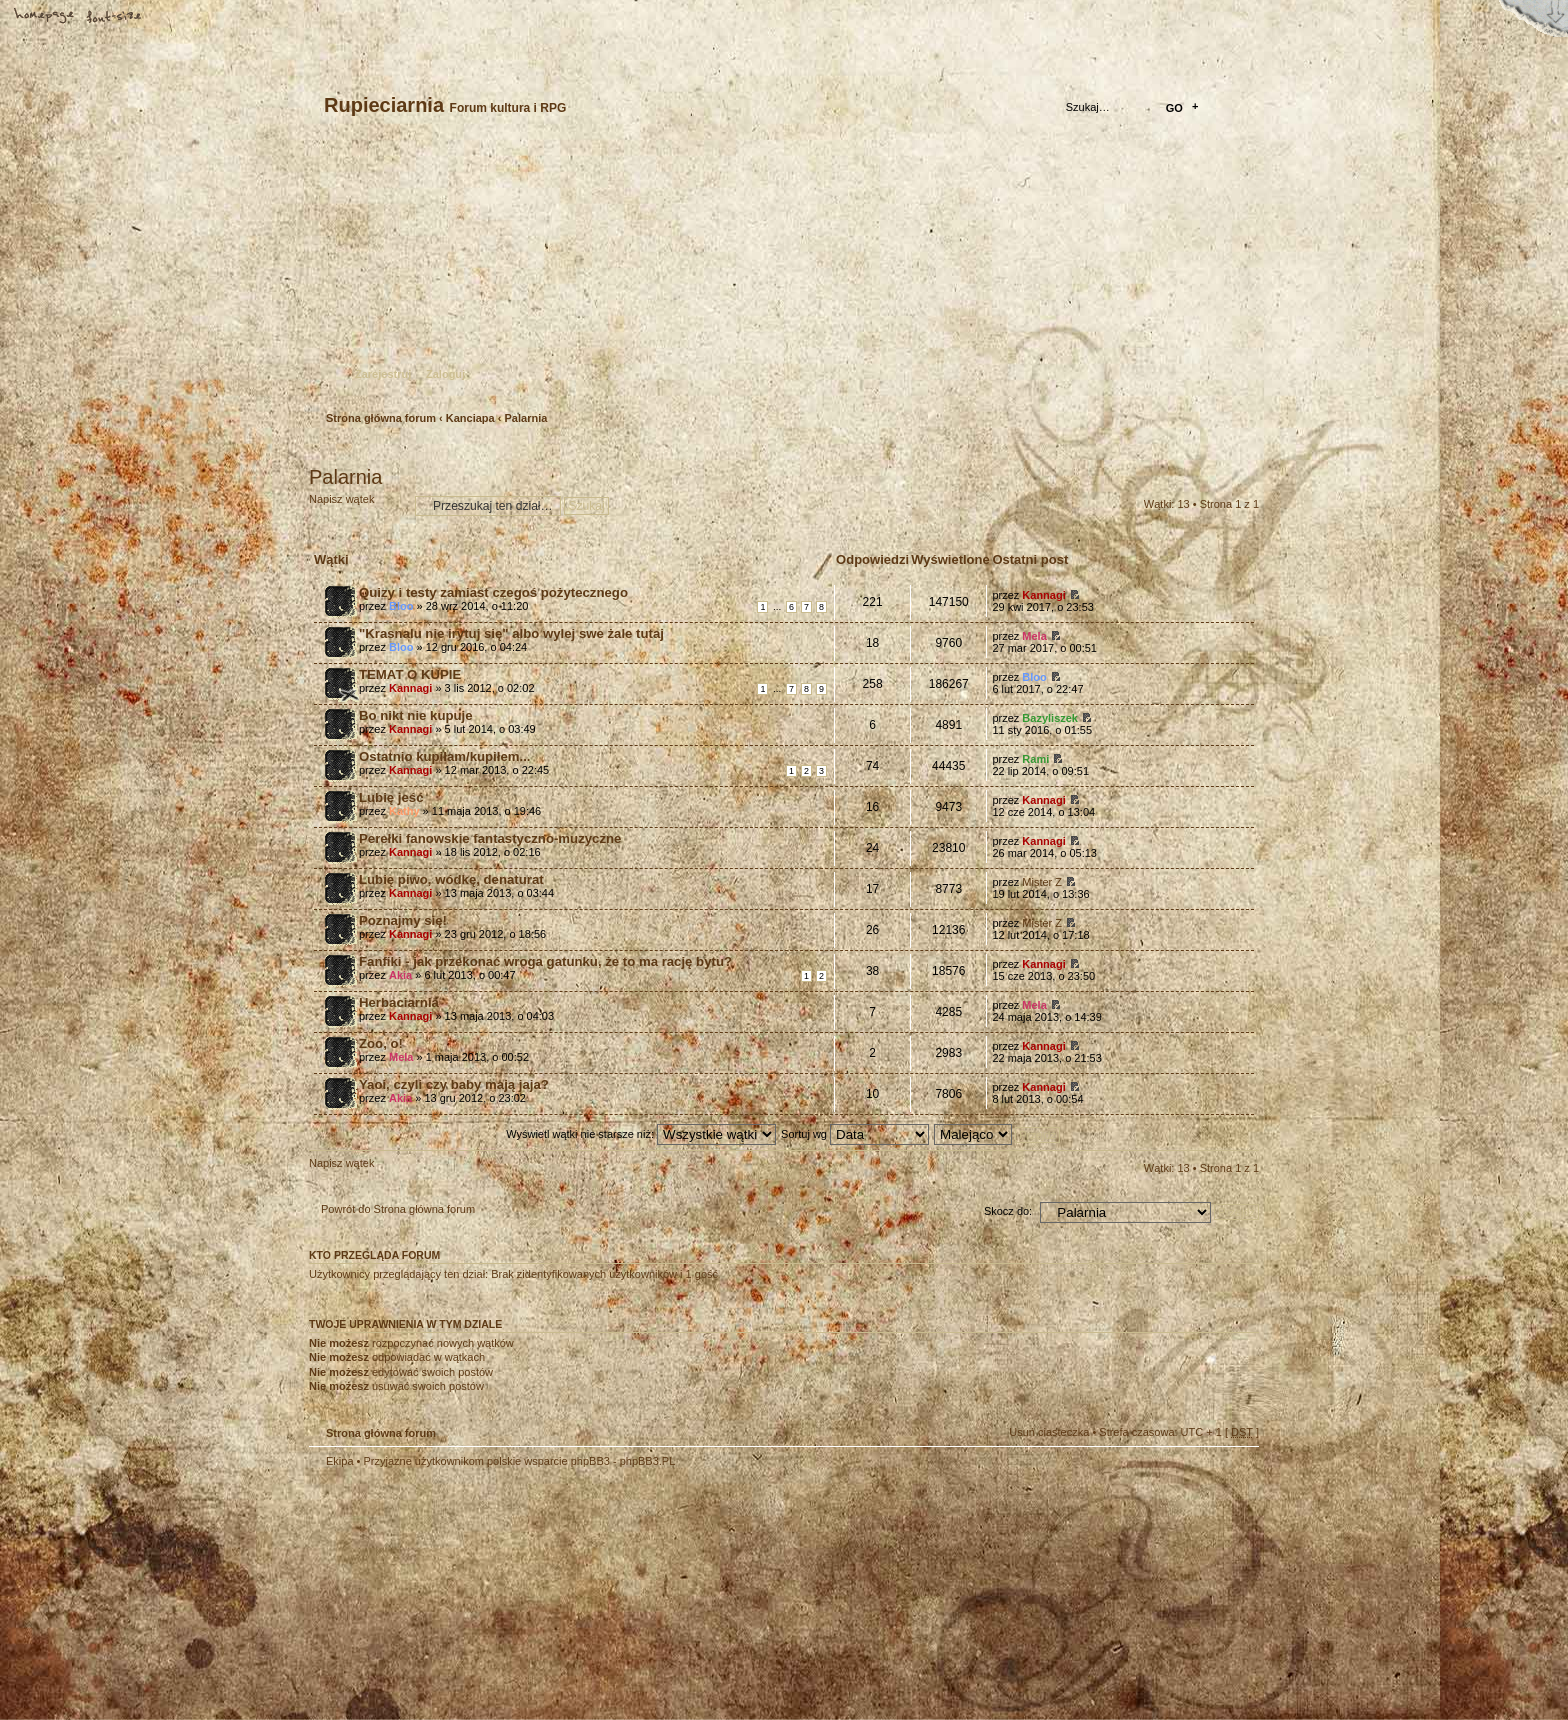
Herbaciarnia (399, 1002)
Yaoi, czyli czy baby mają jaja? (454, 1084)
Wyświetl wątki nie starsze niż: (641, 1134)
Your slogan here (624, 1596)
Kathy (404, 811)
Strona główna (45, 17)
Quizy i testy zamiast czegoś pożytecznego (493, 592)
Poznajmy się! (403, 920)
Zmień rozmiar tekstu (115, 17)
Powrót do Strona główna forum (398, 1209)
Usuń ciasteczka (1049, 1432)
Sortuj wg (855, 1134)
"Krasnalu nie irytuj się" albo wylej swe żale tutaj (511, 633)
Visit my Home (1199, 1652)
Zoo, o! (381, 1043)
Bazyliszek (1050, 718)
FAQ (185, 17)
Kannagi (1043, 595)
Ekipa (340, 1461)
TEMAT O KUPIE (410, 674)
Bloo (401, 606)
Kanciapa (470, 418)
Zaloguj (445, 374)
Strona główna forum (781, 275)
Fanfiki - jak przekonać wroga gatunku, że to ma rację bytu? (545, 961)
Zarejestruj (383, 374)
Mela (1034, 636)
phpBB (534, 1594)
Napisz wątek (357, 505)
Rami (1035, 759)
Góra (1234, 1474)
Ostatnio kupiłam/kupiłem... (444, 756)
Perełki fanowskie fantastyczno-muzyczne (490, 838)
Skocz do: (1008, 1211)
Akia (400, 975)
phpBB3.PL (648, 1461)
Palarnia (526, 418)
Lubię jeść (391, 797)
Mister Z (1042, 882)
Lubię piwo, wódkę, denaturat (451, 879)
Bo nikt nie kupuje (416, 715)
